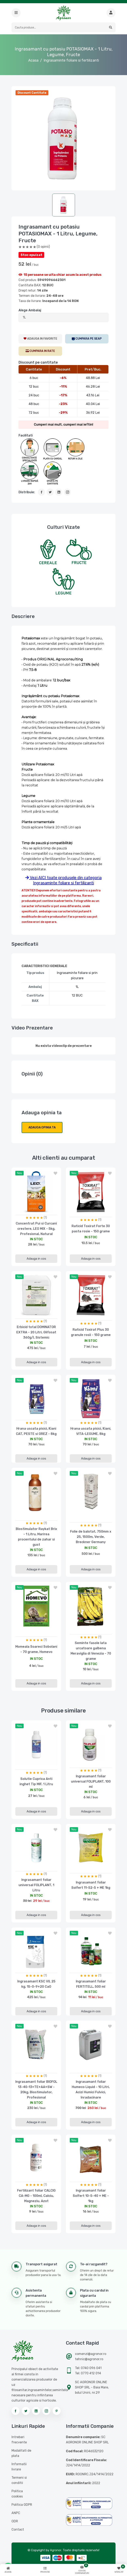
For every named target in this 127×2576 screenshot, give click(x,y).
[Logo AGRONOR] (63, 12)
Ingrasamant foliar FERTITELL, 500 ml (91, 1983)
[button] (16, 12)
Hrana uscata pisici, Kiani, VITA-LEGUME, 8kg (90, 1431)
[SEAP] (87, 338)
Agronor (55, 2550)
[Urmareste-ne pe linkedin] (36, 2411)
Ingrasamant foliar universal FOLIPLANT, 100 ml (91, 1781)
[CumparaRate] (40, 351)
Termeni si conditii (19, 2480)
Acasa (33, 60)
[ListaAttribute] (63, 317)
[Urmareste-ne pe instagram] (46, 2411)
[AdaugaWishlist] (40, 338)
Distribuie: (27, 492)
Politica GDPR (21, 2505)
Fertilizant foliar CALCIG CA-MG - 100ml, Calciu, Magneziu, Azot (36, 2196)
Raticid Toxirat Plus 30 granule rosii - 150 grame (91, 1332)
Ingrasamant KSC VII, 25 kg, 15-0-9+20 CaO (36, 1983)
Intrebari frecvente (19, 2439)
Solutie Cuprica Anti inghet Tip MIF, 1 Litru (36, 1781)
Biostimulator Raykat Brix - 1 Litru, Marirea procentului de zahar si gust (36, 1537)
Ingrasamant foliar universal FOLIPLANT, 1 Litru (36, 1885)
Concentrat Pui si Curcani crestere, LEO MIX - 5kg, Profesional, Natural (36, 1228)
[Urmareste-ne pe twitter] (26, 2411)
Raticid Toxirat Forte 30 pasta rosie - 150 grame (91, 1228)
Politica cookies (17, 2493)
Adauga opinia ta (42, 1127)
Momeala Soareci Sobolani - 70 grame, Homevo (36, 1649)
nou (19, 1173)
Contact (17, 2529)
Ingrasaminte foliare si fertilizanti (71, 60)
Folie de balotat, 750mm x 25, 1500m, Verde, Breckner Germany (90, 1537)
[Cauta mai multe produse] (111, 12)
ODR (14, 2521)
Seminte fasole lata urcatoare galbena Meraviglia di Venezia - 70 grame (91, 1651)
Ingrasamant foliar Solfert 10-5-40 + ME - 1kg (91, 2196)
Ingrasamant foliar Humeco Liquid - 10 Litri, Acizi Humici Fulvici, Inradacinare (91, 2089)
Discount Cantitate (32, 92)
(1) (45, 1217)
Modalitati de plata (21, 2453)
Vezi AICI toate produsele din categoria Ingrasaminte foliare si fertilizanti (63, 880)
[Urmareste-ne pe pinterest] (57, 2411)
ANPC (15, 2513)
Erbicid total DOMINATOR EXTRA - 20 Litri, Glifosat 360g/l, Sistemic (36, 1332)
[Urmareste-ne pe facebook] (15, 2411)
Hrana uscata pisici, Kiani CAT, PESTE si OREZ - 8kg (36, 1431)
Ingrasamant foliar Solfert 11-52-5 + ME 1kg (90, 1885)
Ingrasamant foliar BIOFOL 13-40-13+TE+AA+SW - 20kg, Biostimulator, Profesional (36, 2089)
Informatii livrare (19, 2466)
